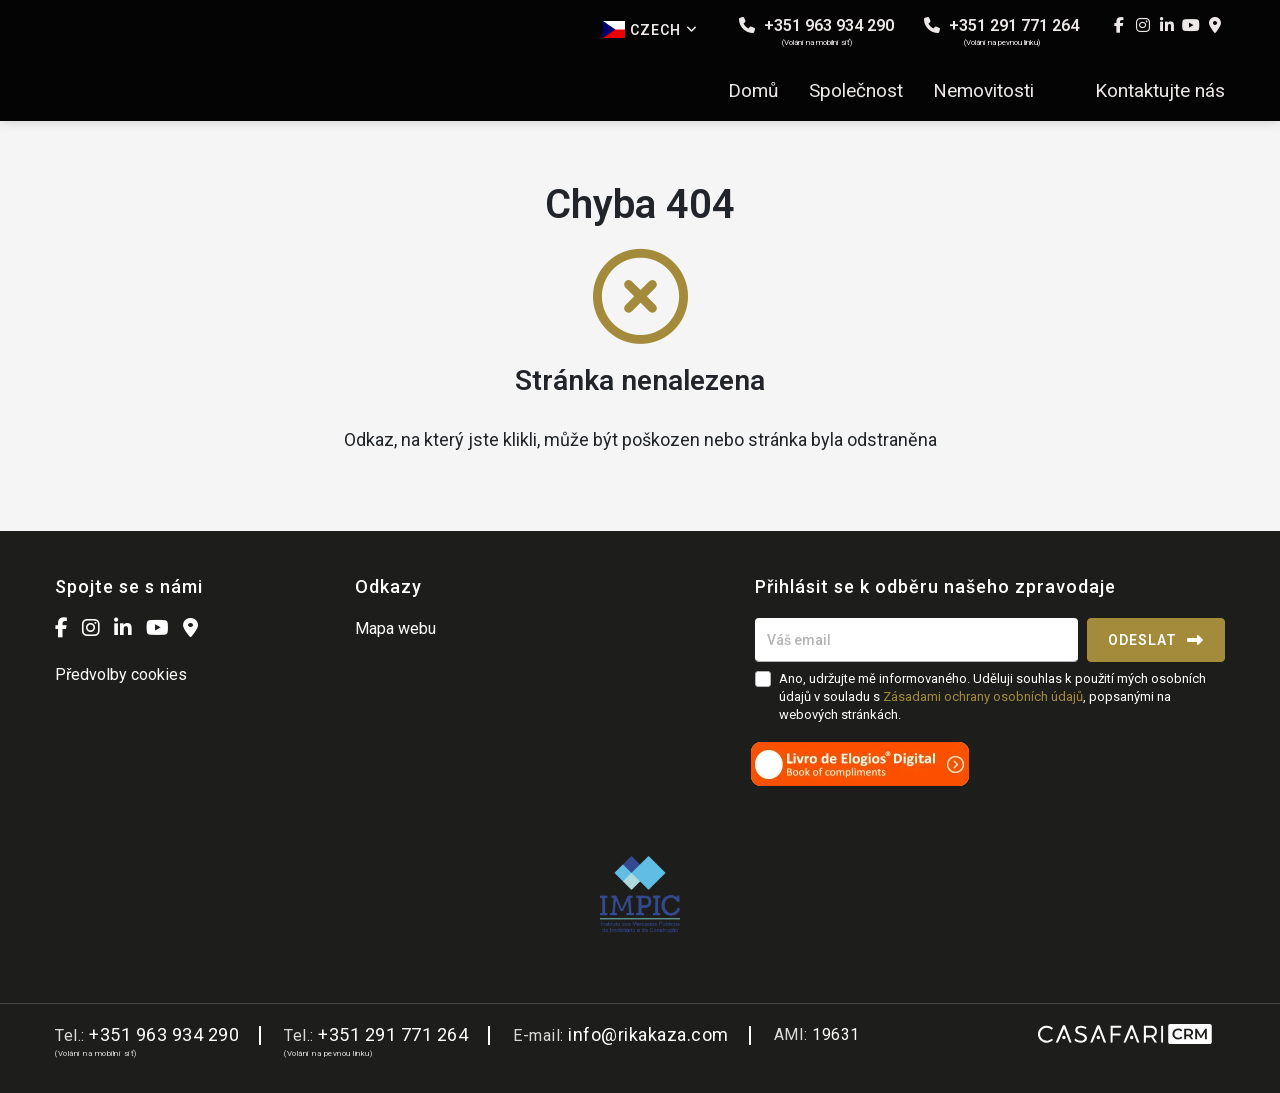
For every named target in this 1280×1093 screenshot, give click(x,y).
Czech (650, 29)
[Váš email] (916, 640)
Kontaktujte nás (1160, 91)
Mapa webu (395, 628)
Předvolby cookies (121, 674)
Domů (753, 91)
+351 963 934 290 (816, 31)
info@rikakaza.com (648, 1034)
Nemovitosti (983, 91)
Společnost (856, 91)
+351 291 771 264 (1001, 31)
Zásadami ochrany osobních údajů (983, 696)
